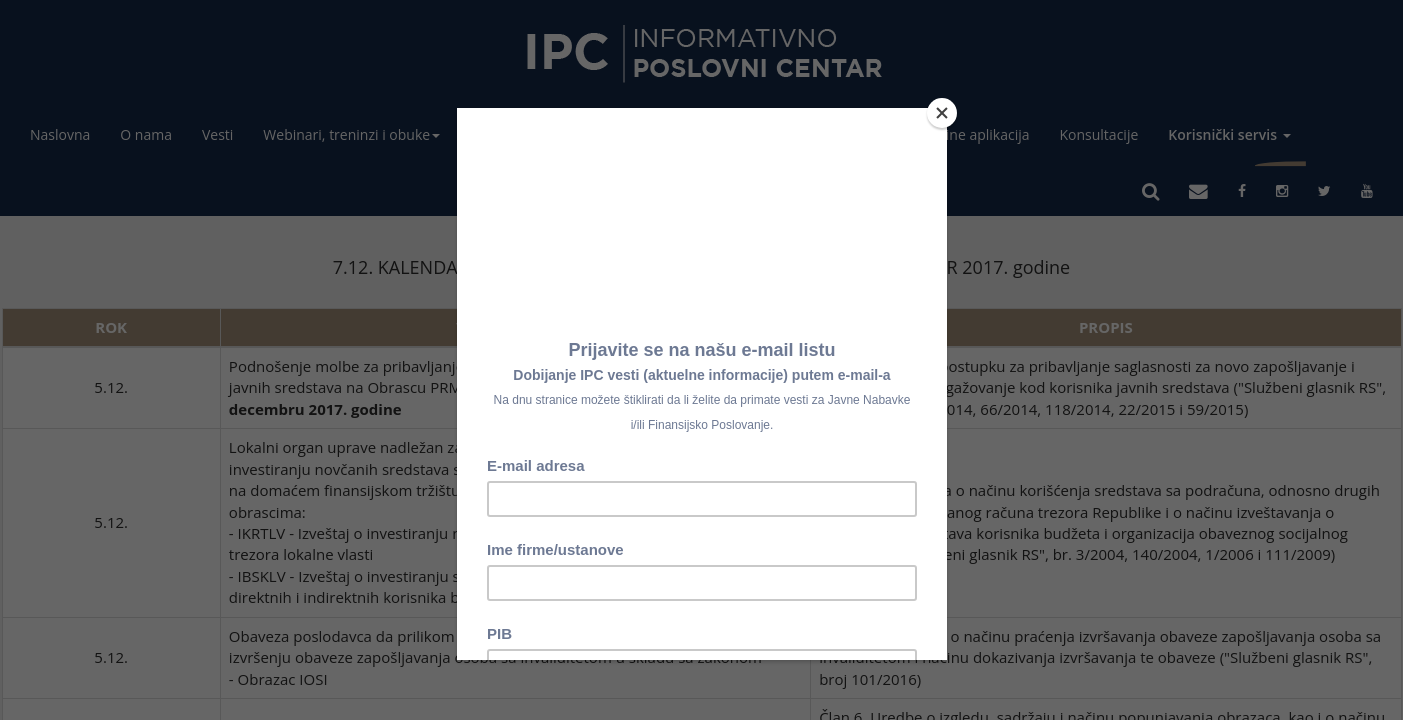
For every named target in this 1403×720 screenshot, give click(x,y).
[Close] (942, 113)
